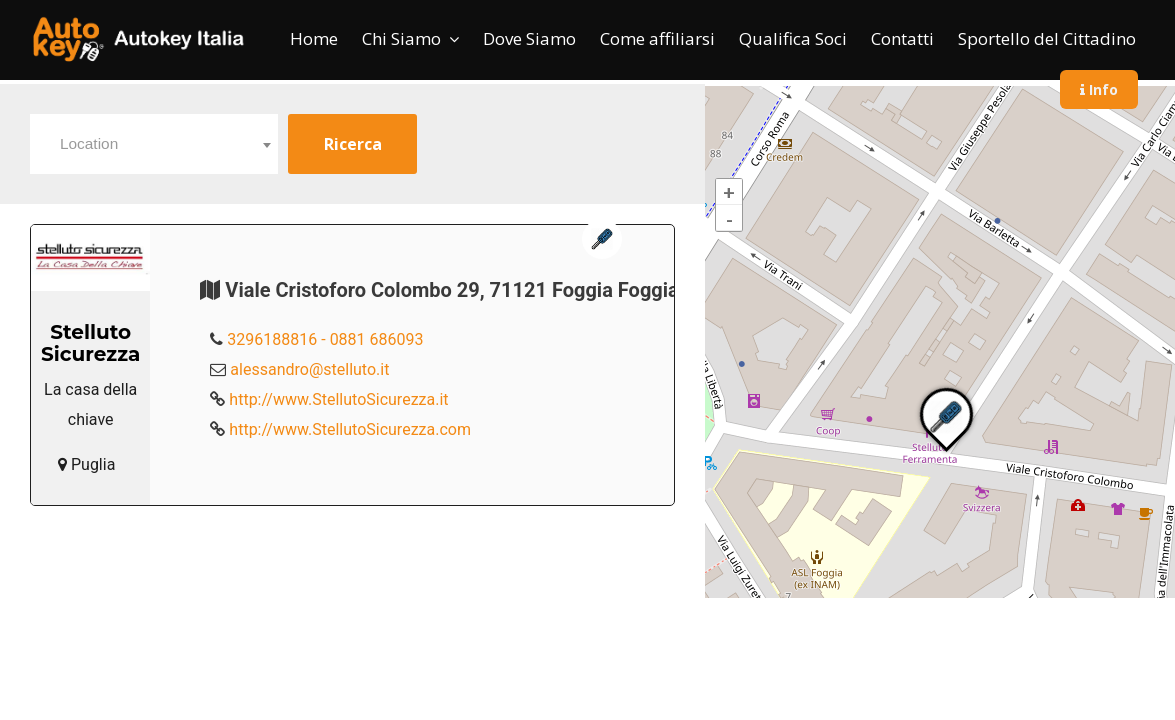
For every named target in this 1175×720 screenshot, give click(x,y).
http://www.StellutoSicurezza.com (350, 429)
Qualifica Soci (793, 38)
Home (314, 38)
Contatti (902, 38)
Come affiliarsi (657, 38)
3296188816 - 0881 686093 (325, 339)
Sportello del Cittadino (1047, 38)
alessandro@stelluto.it (309, 369)
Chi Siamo (401, 38)
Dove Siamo (529, 38)
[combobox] (154, 144)
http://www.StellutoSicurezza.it (338, 399)
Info (1099, 89)
